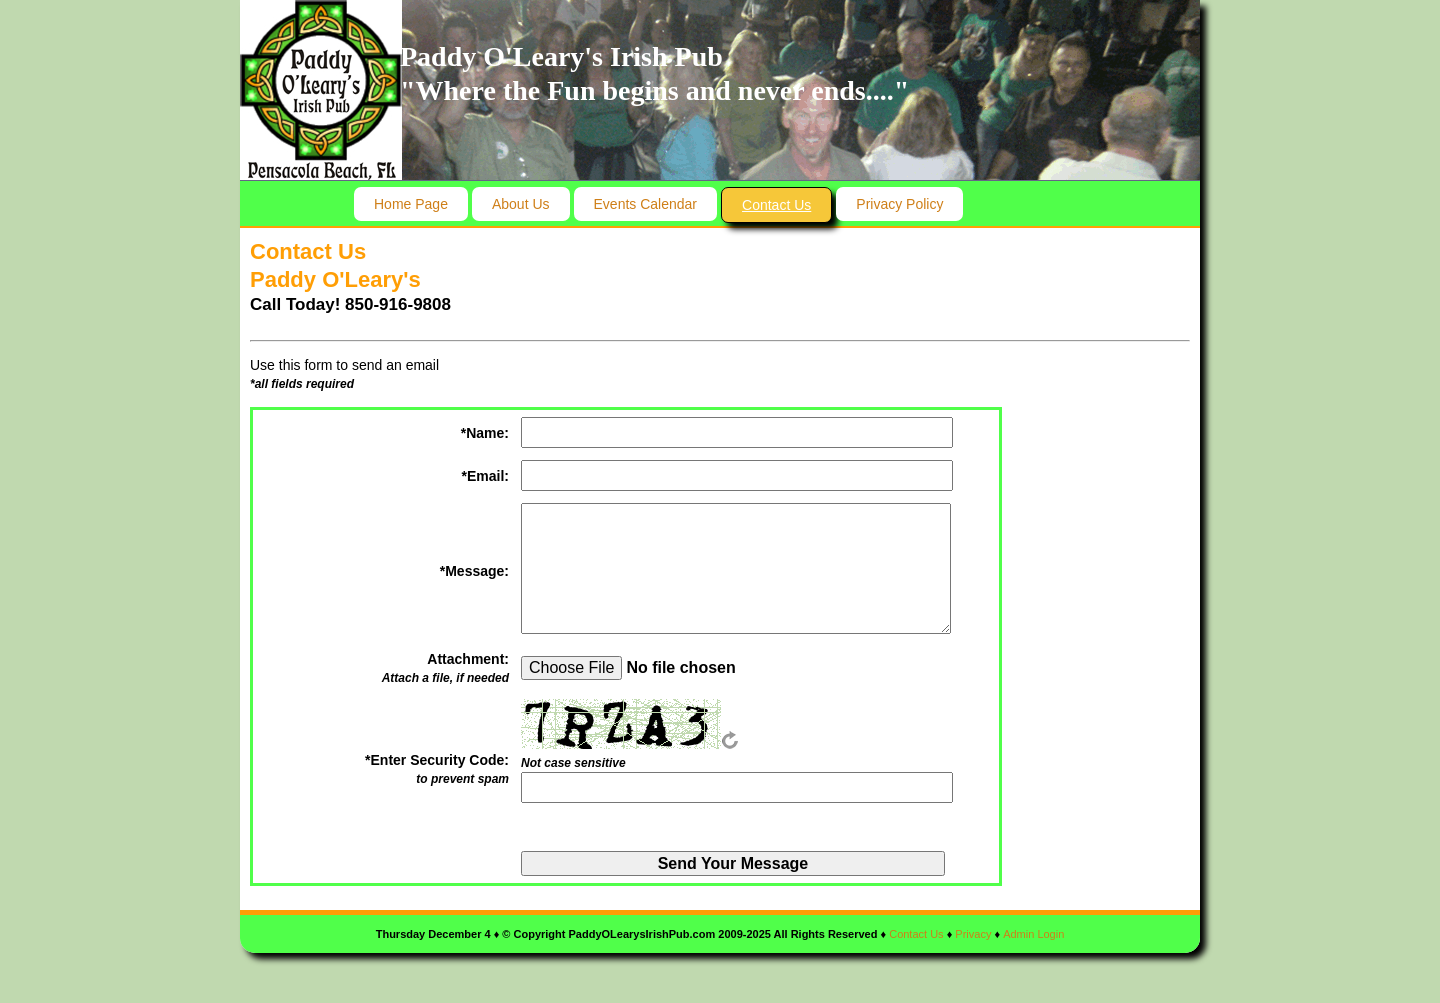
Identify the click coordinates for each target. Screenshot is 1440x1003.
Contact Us (776, 205)
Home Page (411, 204)
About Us (521, 204)
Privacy (973, 934)
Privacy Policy (899, 204)
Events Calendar (646, 204)
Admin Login (1033, 934)
